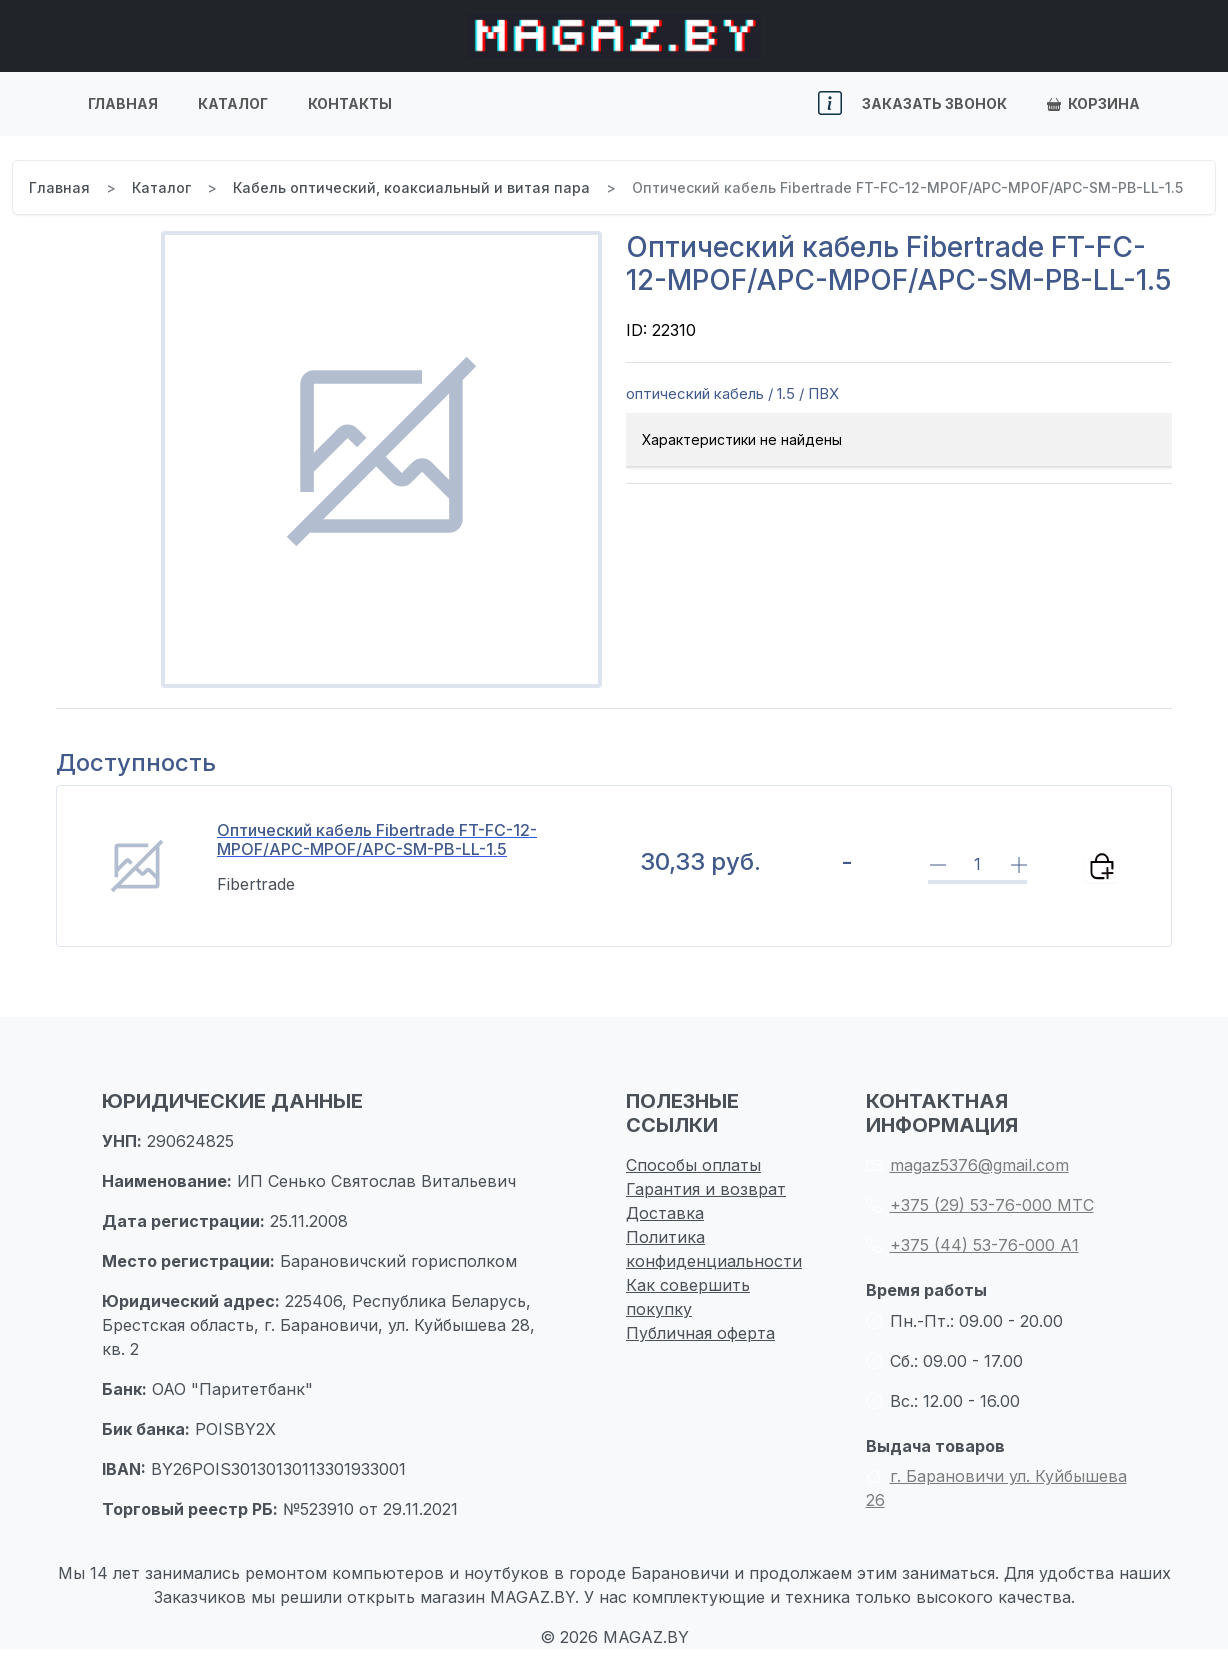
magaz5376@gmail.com (967, 1165)
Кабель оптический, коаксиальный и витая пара (411, 187)
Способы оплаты (693, 1165)
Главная (123, 103)
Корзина (1093, 103)
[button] (830, 104)
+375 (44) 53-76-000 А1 (972, 1245)
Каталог (233, 103)
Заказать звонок (934, 103)
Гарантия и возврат (706, 1189)
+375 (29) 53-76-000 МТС (980, 1205)
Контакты (350, 103)
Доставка (665, 1213)
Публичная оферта (700, 1333)
